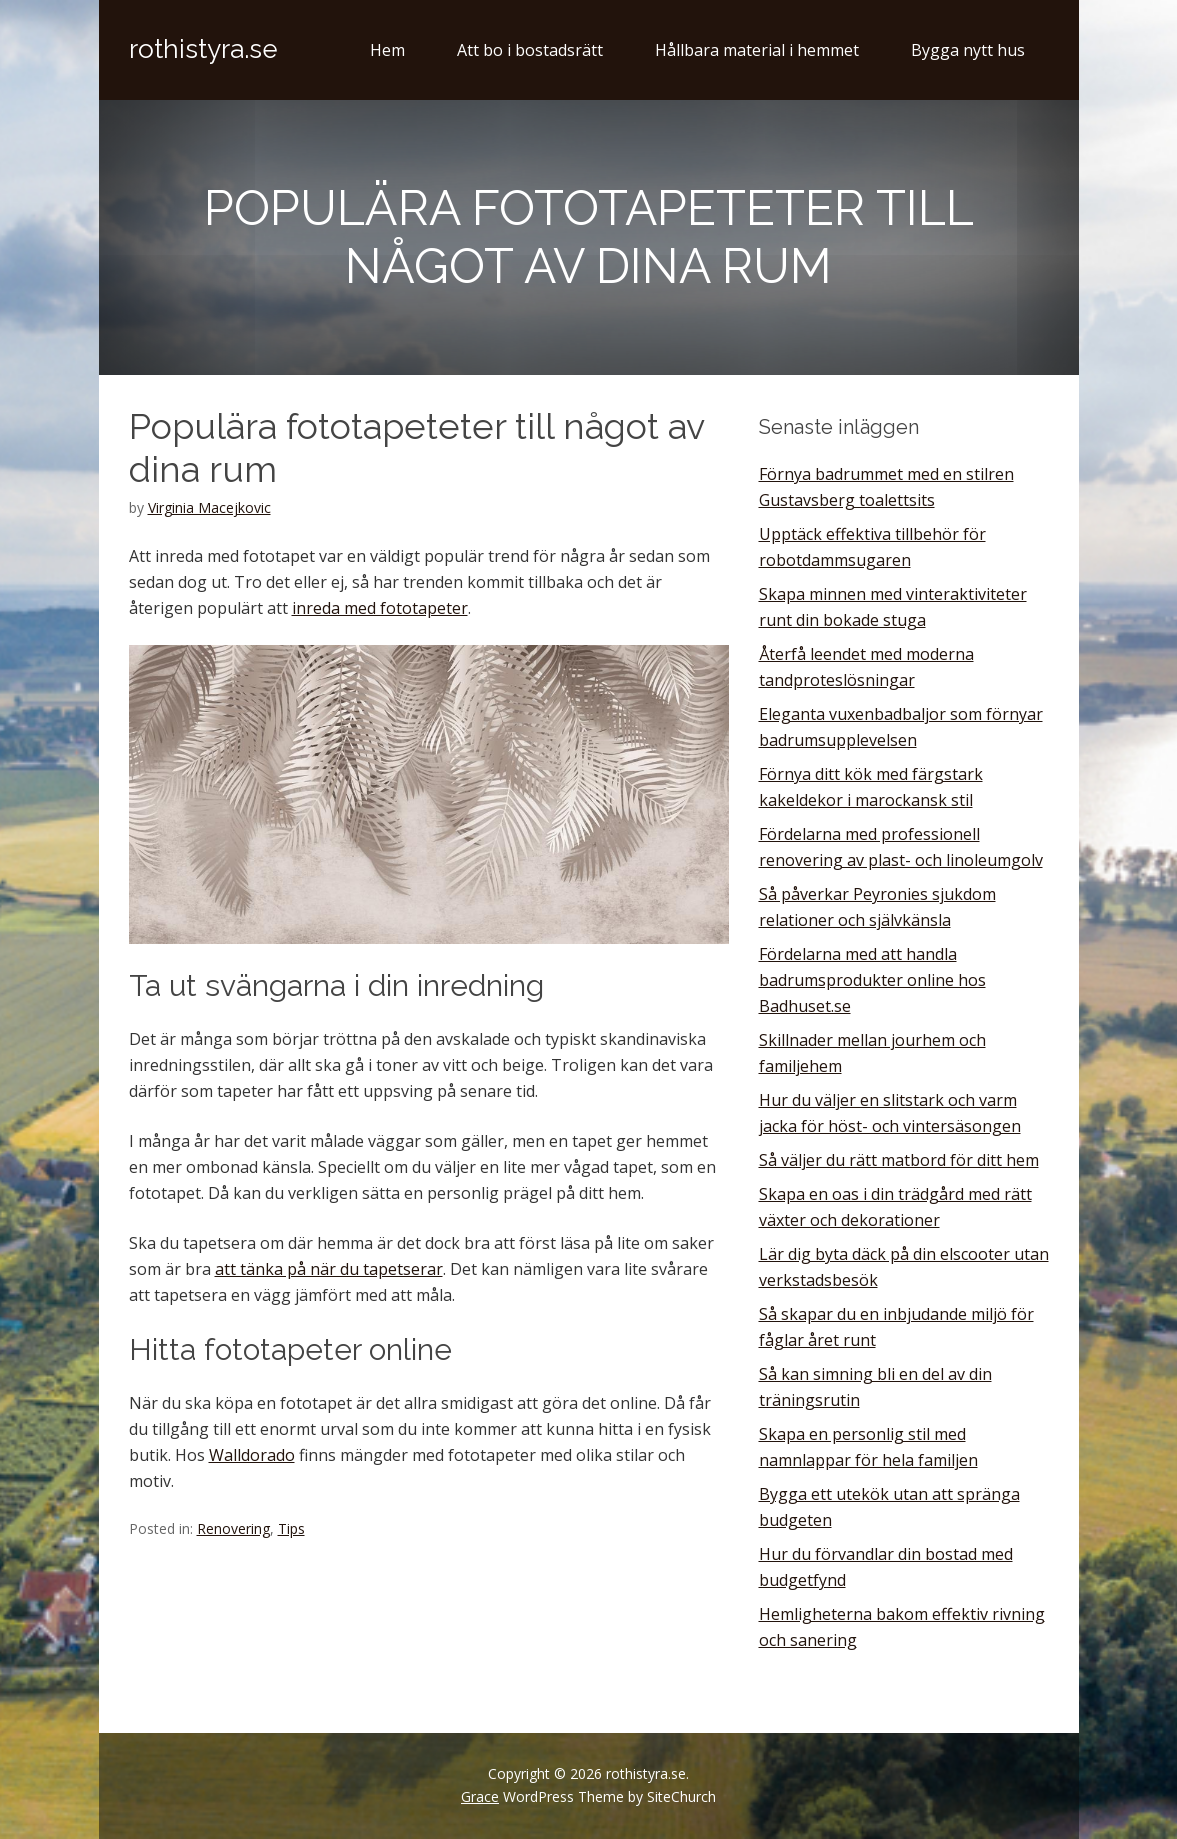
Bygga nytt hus (968, 50)
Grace (480, 1796)
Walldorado (252, 1455)
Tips (291, 1528)
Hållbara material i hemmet (757, 50)
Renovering (233, 1528)
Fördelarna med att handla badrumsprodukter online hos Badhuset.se (872, 980)
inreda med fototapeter (380, 608)
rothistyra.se (203, 49)
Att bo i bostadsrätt (530, 50)
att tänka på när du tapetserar (329, 1269)
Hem (387, 50)
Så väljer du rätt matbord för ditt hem (899, 1160)
